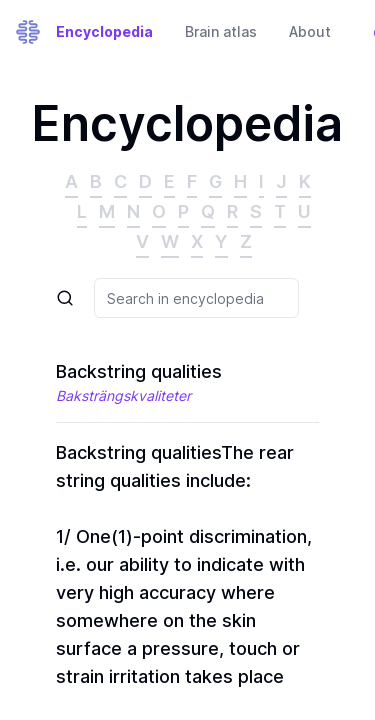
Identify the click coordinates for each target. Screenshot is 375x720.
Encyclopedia (104, 31)
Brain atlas (221, 31)
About (310, 31)
